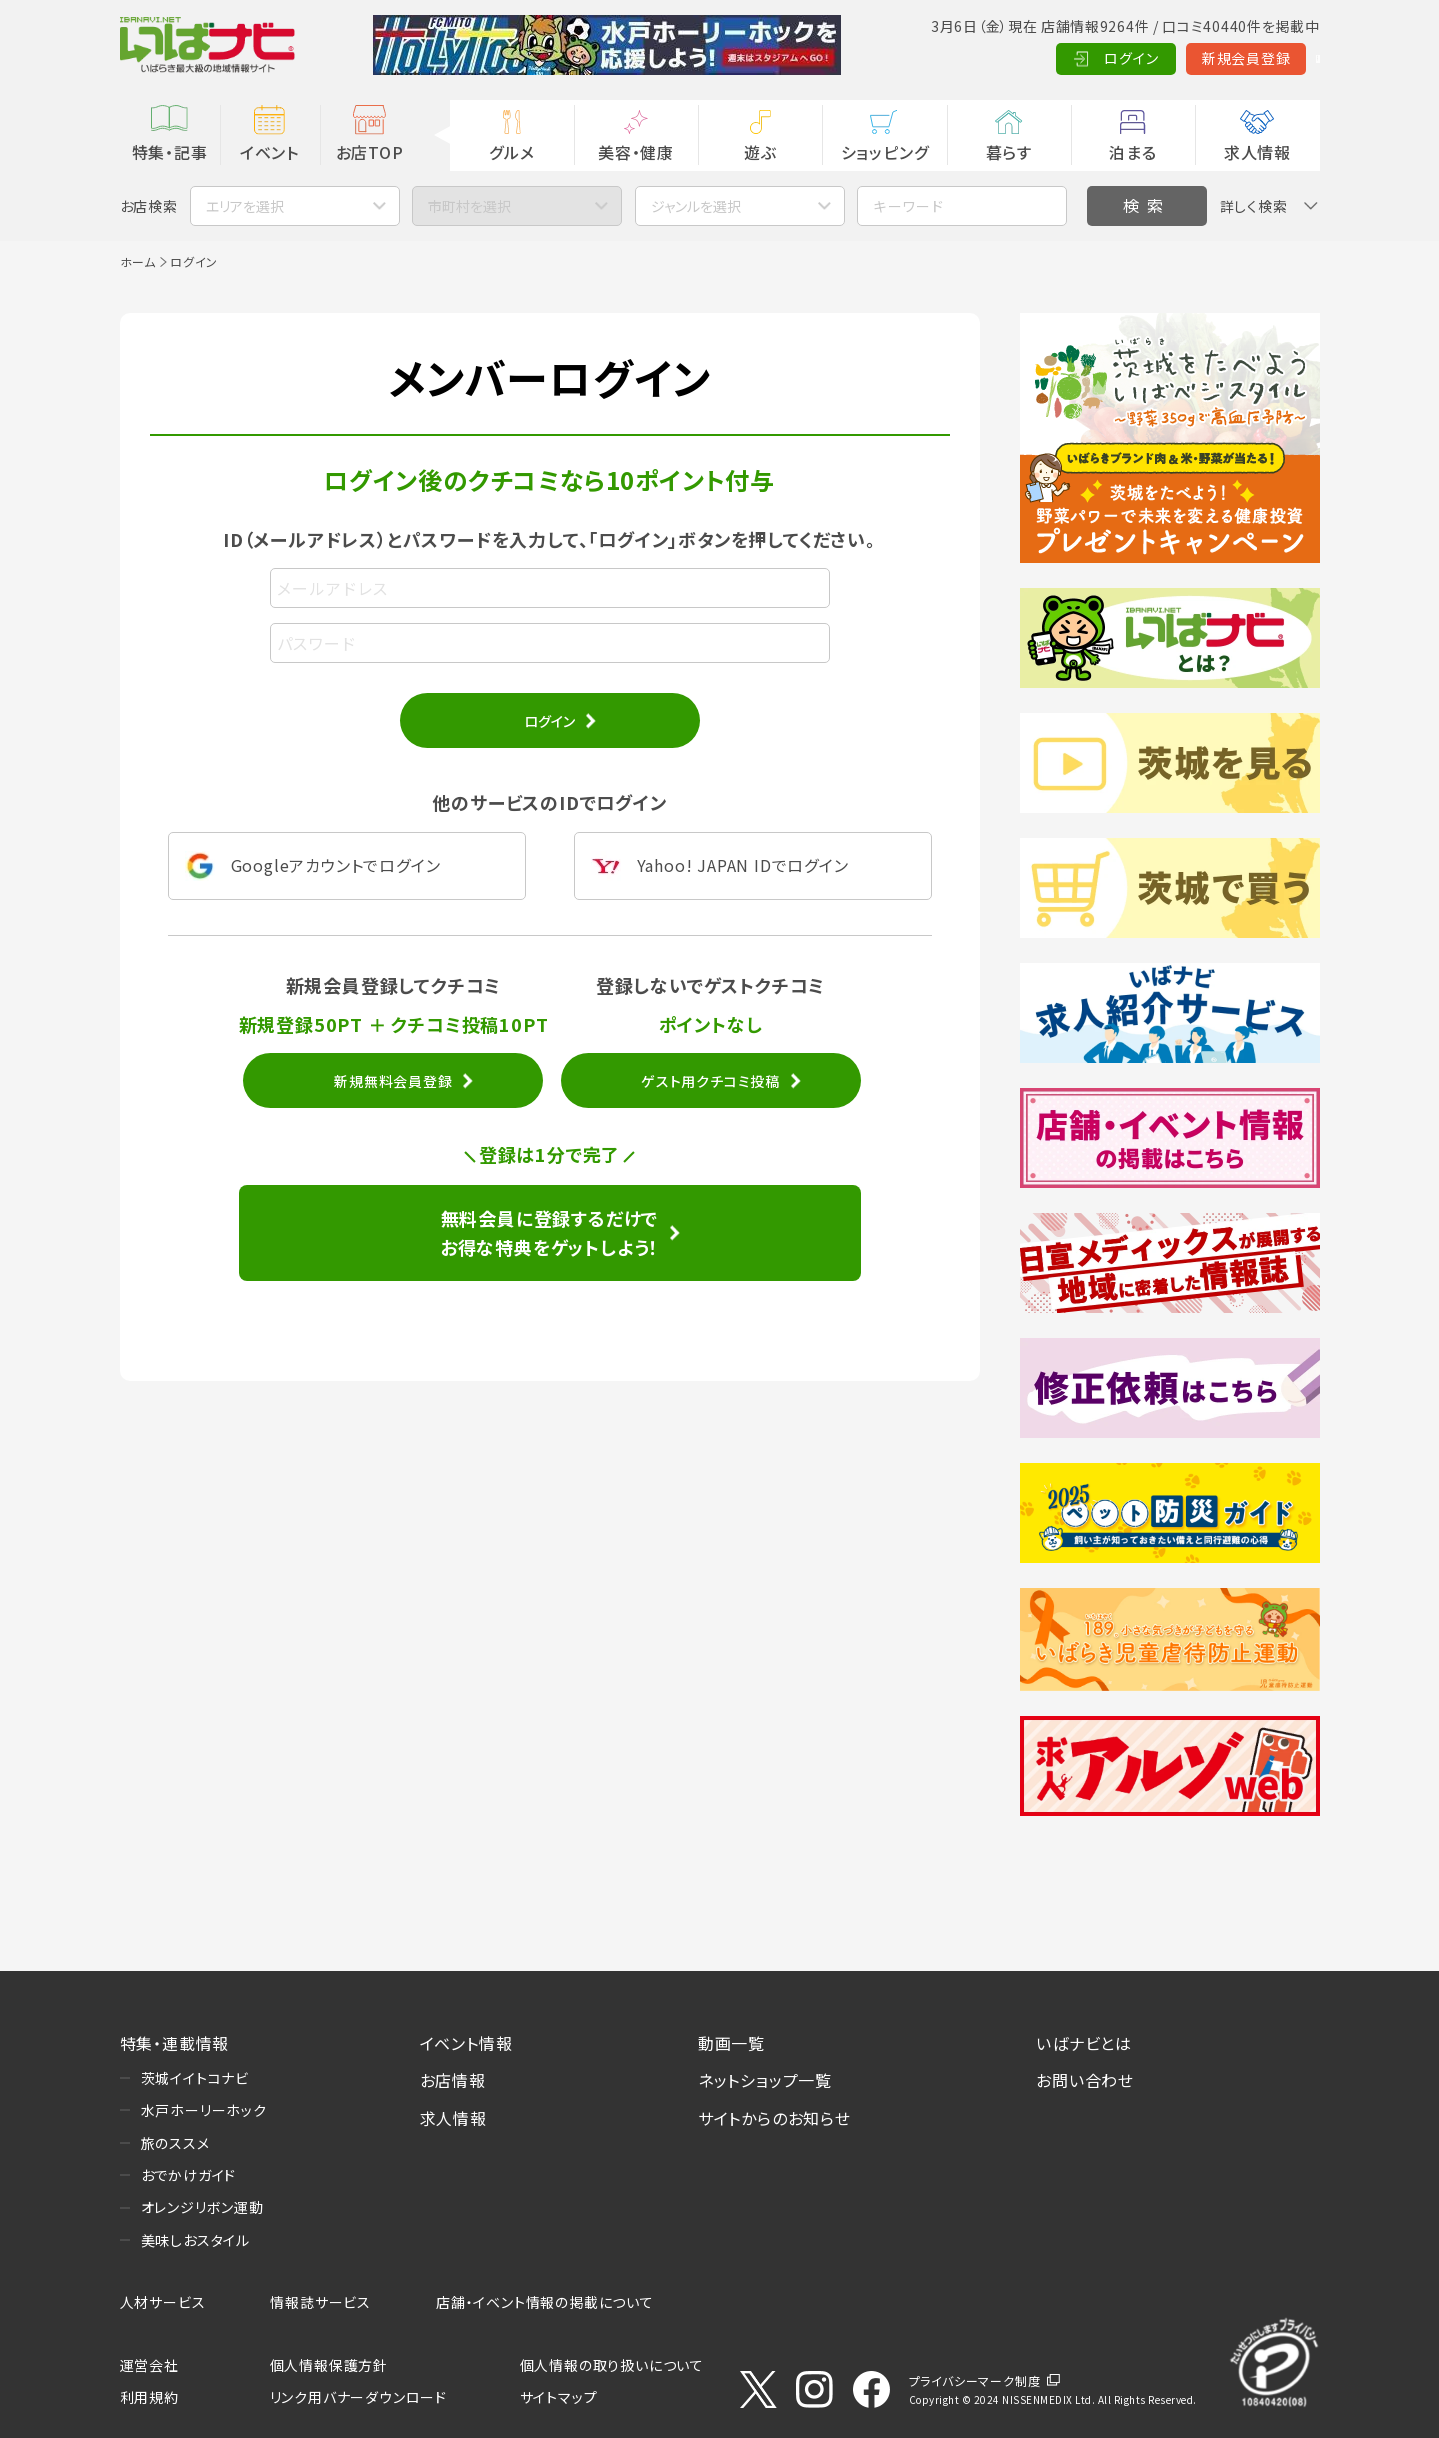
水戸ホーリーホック (204, 2110)
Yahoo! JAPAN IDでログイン (743, 865)
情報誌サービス (320, 2302)
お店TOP (370, 152)
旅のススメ (175, 2143)
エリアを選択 (245, 206)
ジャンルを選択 (696, 206)
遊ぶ (760, 152)
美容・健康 (636, 152)
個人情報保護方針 (329, 2365)
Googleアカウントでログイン (336, 865)
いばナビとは (1084, 2043)
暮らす (1009, 152)
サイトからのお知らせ (774, 2118)
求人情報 (1257, 152)
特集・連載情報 (175, 2043)
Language (1269, 58)
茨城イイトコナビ (195, 2078)
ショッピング (885, 152)
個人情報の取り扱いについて (612, 2365)
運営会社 (149, 2365)
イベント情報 (466, 2043)
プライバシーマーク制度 (975, 2380)
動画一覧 (731, 2043)
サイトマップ (559, 2397)
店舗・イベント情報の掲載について (545, 2302)
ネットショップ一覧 (765, 2080)
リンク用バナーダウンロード (358, 2397)
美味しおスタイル (195, 2240)
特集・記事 (170, 152)
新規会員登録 (1149, 58)
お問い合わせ (1085, 2080)
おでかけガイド (189, 2175)
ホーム (138, 261)
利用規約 (149, 2397)
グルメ (511, 152)
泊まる (1132, 152)
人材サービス (163, 2302)
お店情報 (453, 2080)
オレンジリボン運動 (202, 2207)
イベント (269, 152)
